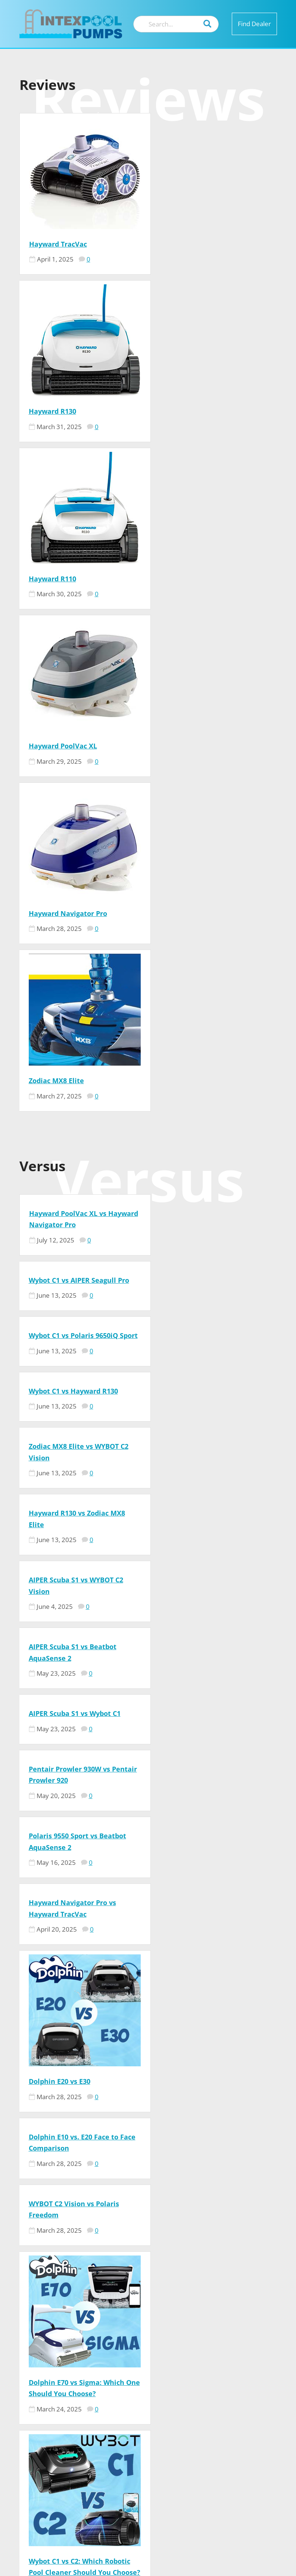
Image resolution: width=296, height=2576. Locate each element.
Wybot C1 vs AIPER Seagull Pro (208, 711)
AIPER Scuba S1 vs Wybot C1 (75, 967)
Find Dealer (254, 23)
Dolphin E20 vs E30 (59, 1212)
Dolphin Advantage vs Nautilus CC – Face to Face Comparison (207, 1786)
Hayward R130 (181, 244)
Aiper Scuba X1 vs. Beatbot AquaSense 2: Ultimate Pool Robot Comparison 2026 (75, 1786)
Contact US (230, 2402)
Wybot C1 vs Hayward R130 (202, 777)
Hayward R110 (52, 411)
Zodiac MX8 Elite (185, 578)
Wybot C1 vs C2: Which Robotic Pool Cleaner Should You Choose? (79, 1570)
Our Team (226, 2390)
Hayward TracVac (58, 244)
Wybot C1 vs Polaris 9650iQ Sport (83, 777)
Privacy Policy (235, 2436)
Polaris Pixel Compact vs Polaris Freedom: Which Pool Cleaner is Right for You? (211, 1570)
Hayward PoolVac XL (192, 411)
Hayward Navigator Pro (68, 578)
